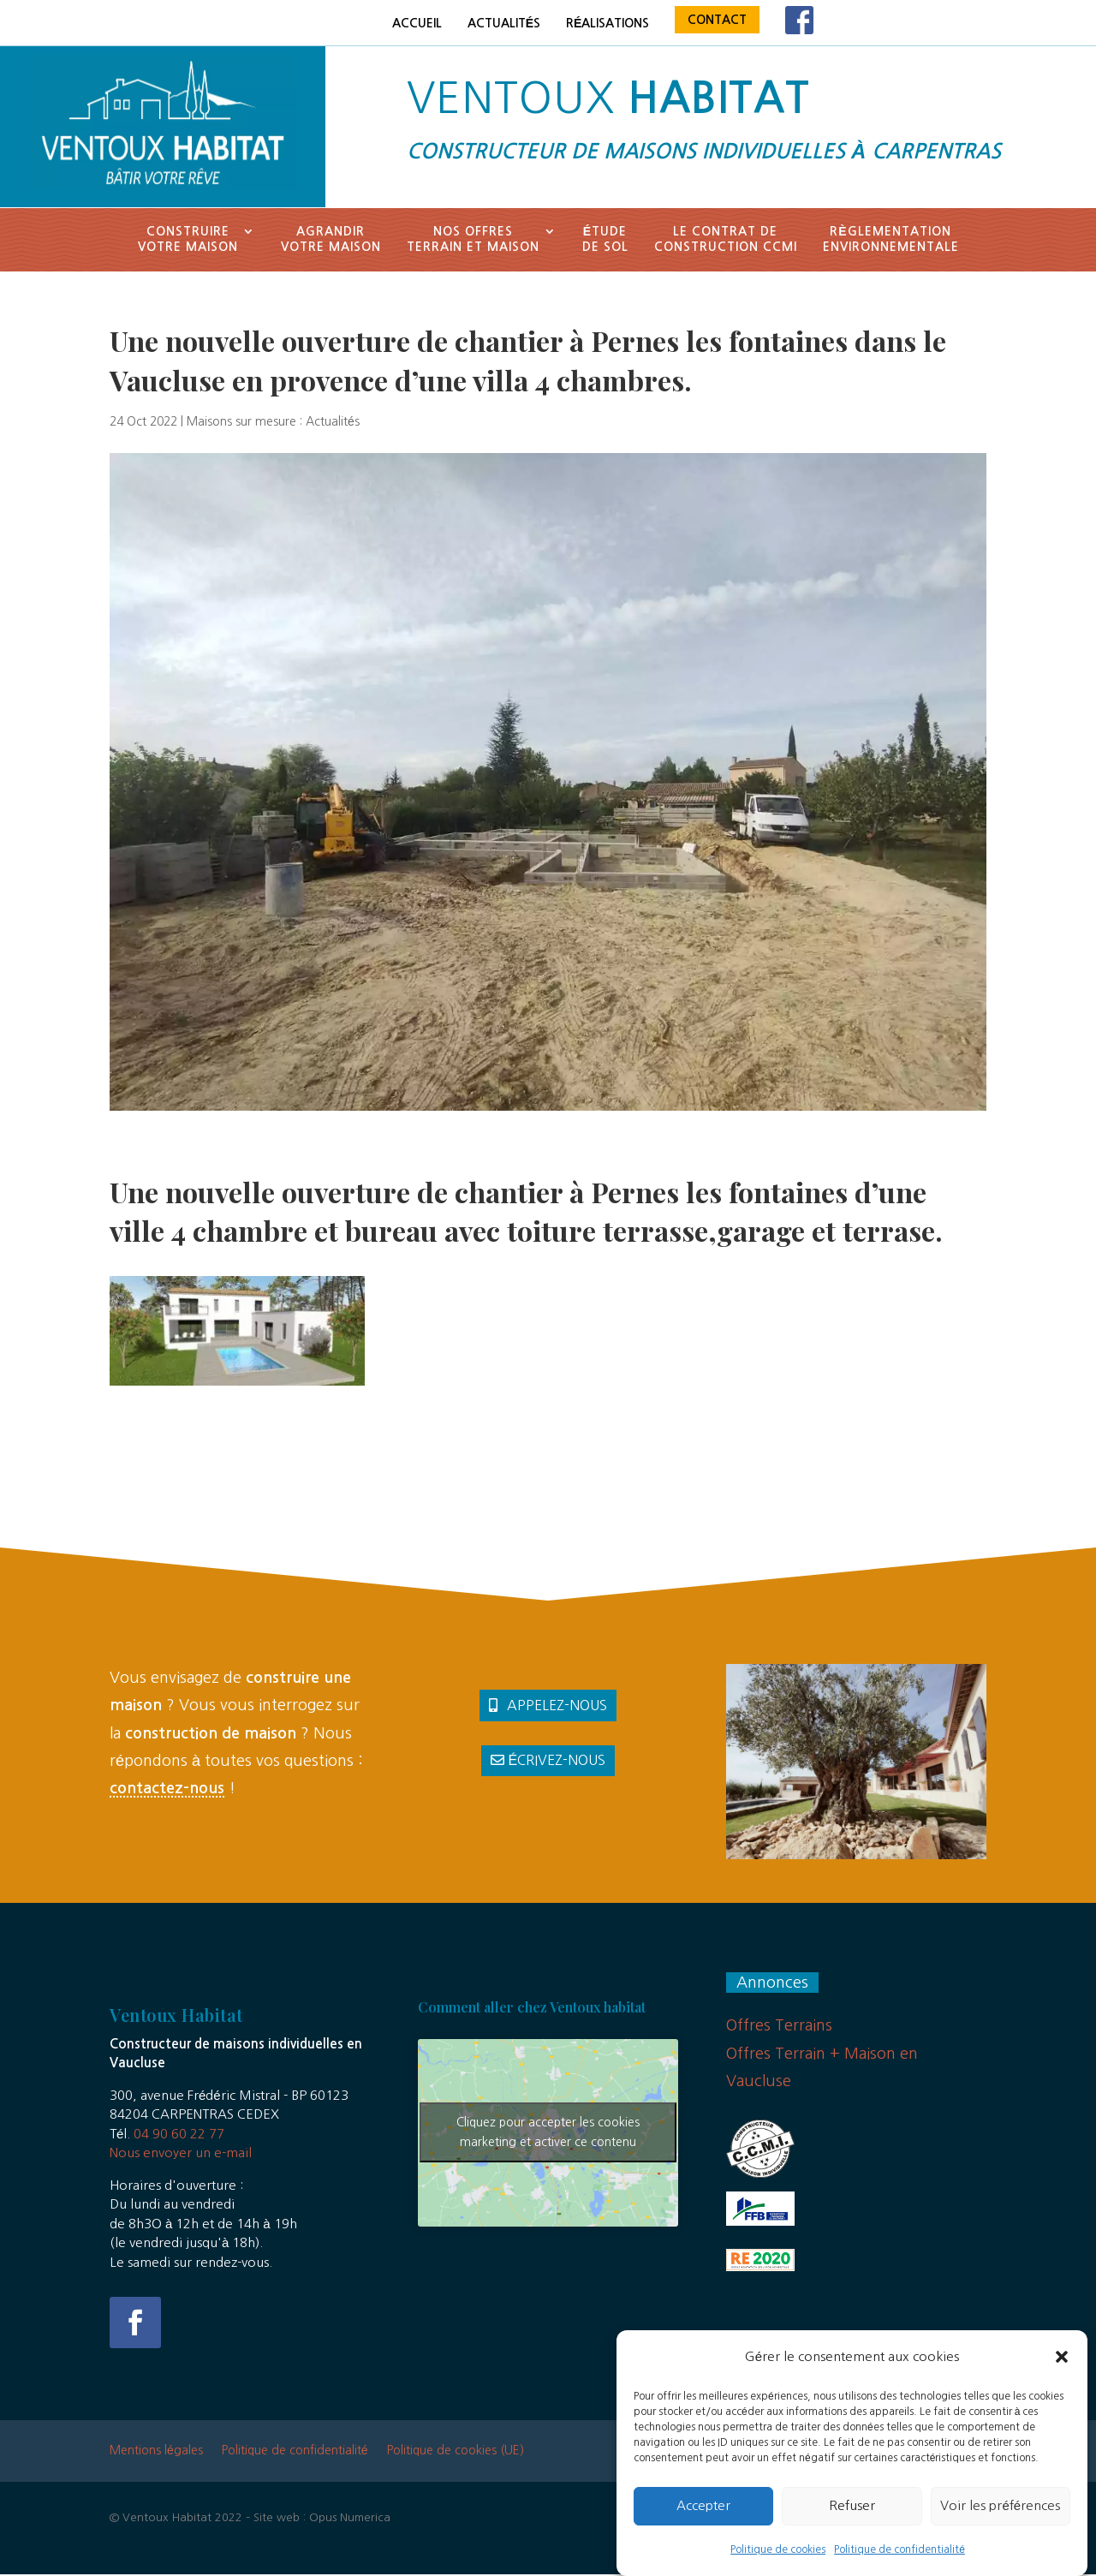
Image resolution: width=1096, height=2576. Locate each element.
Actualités (504, 23)
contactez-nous (167, 1788)
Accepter (703, 2522)
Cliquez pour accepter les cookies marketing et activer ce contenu (548, 2132)
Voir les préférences (1000, 2522)
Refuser (852, 2522)
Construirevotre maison (188, 239)
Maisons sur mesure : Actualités (273, 421)
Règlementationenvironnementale (891, 239)
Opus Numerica (349, 2517)
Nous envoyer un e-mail (181, 2152)
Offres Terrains (779, 2025)
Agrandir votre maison (331, 239)
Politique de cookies (777, 2566)
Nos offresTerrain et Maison (473, 239)
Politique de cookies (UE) (455, 2450)
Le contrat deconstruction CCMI (725, 239)
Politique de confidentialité (899, 2566)
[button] (1061, 2373)
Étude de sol (605, 239)
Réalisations (607, 23)
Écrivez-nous (557, 1760)
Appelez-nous (557, 1705)
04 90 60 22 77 (179, 2133)
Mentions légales (156, 2450)
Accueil (417, 23)
